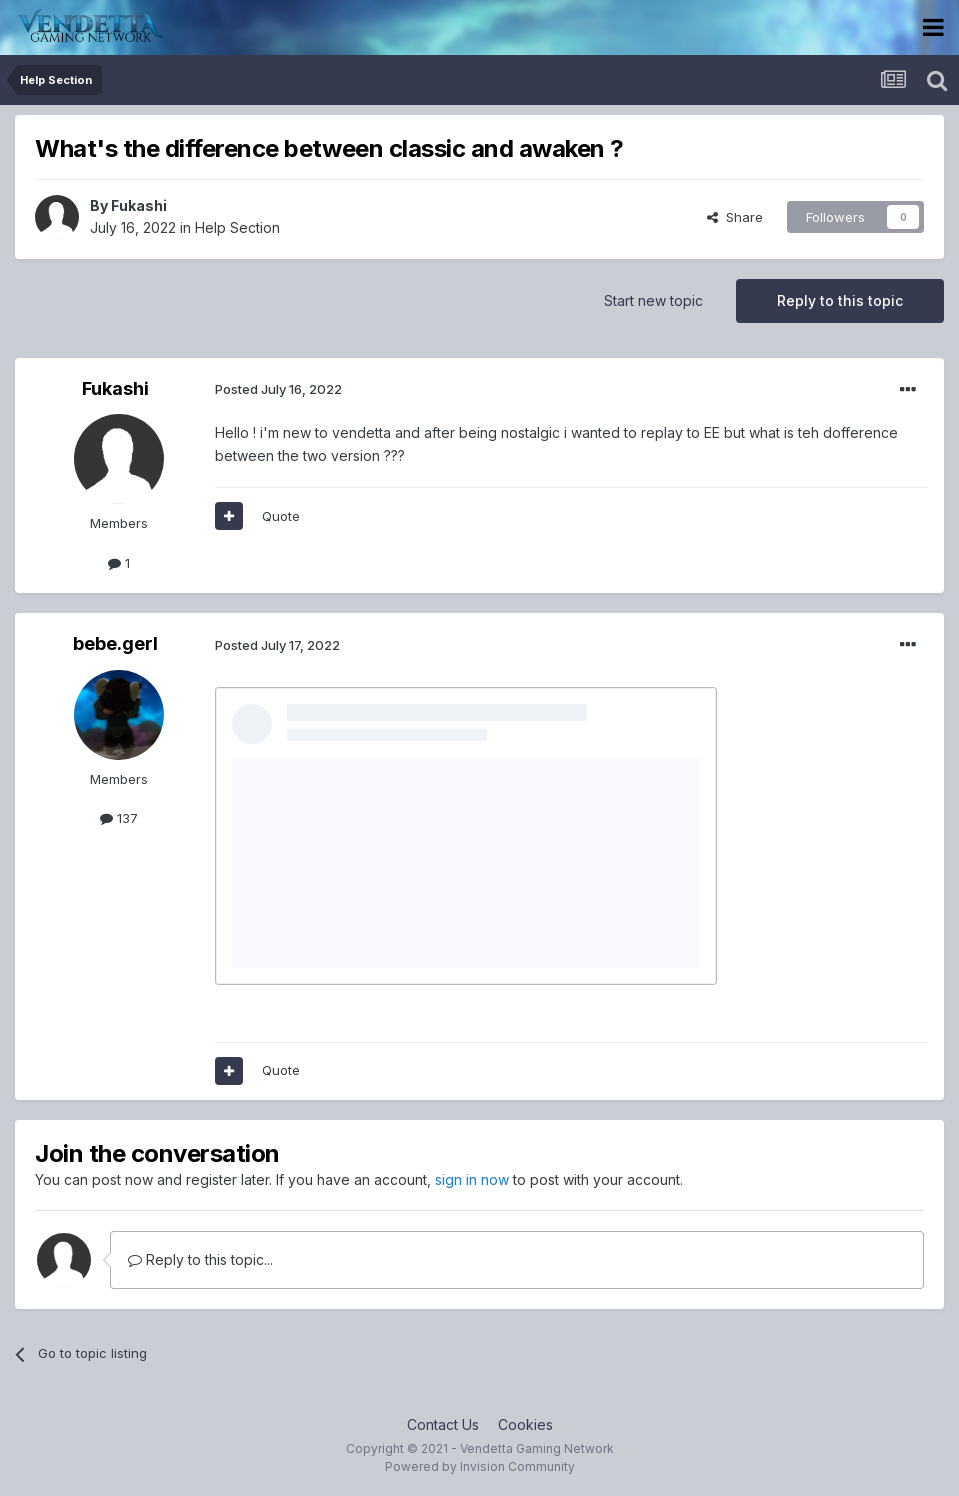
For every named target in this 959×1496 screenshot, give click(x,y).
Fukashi (139, 205)
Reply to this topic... (200, 1259)
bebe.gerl (115, 643)
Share (735, 217)
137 (119, 818)
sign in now (472, 1179)
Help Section (237, 227)
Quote (281, 516)
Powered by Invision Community (480, 1466)
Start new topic (653, 300)
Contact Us (443, 1424)
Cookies (525, 1424)
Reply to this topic (840, 300)
